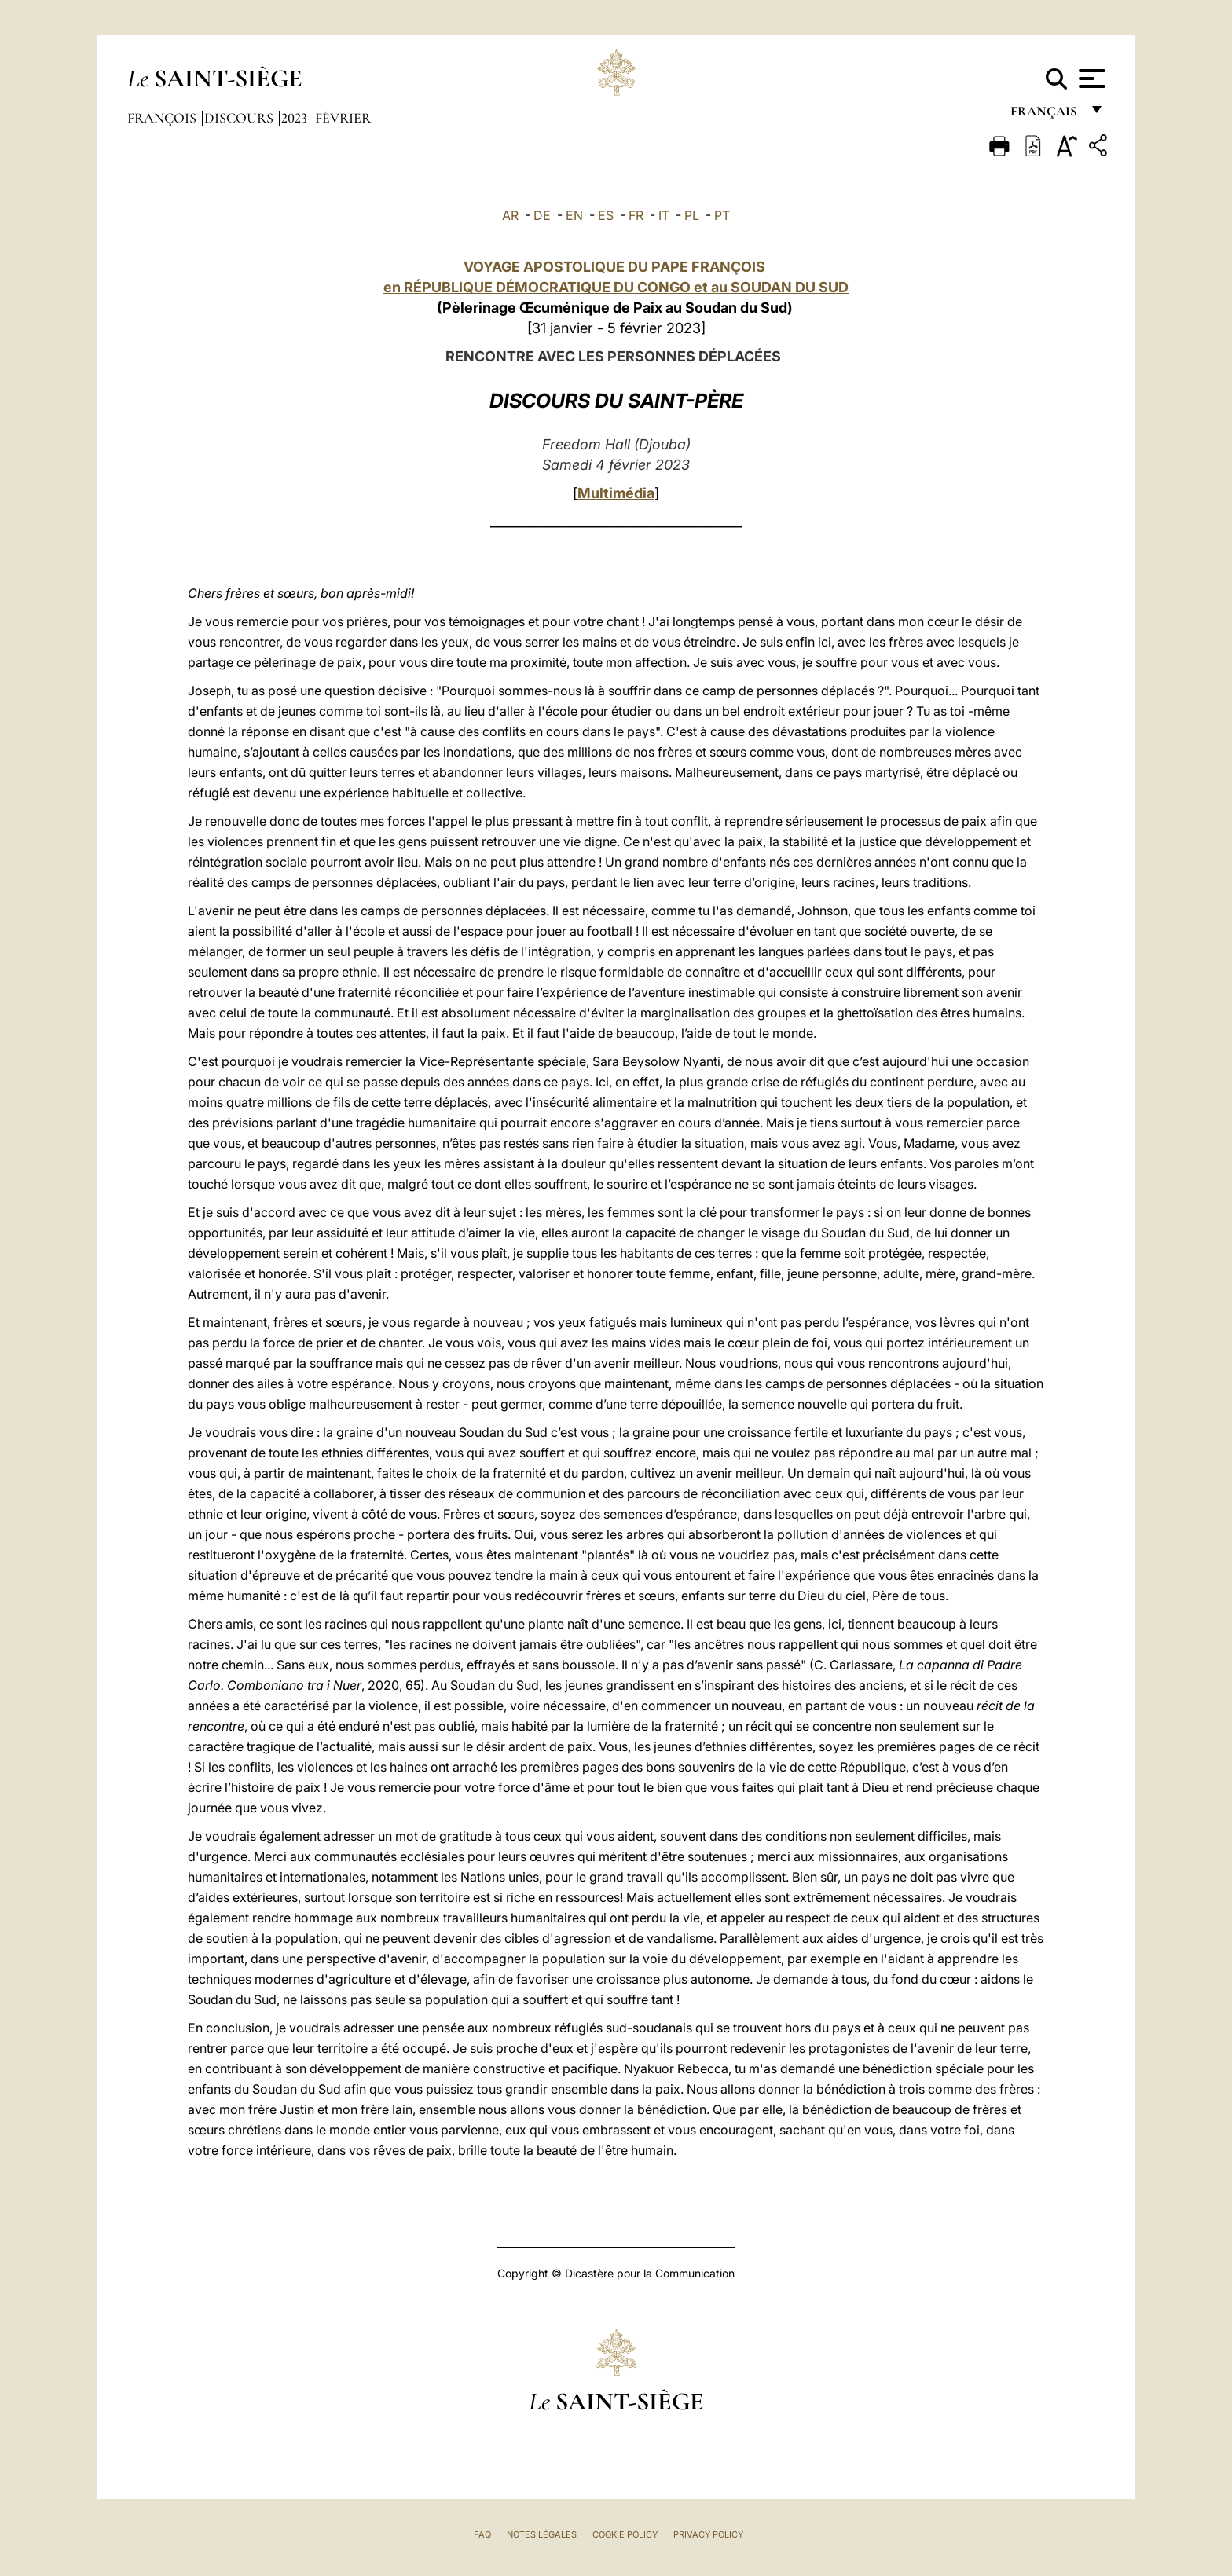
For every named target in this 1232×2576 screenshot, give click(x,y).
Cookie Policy (625, 2534)
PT (722, 215)
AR (510, 215)
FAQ (482, 2534)
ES (606, 215)
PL (691, 215)
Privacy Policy (708, 2534)
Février (343, 117)
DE (542, 215)
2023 (295, 117)
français (1045, 116)
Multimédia (616, 493)
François (163, 117)
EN (574, 215)
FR (636, 215)
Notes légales (542, 2534)
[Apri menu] (1090, 78)
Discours (240, 117)
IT (663, 215)
